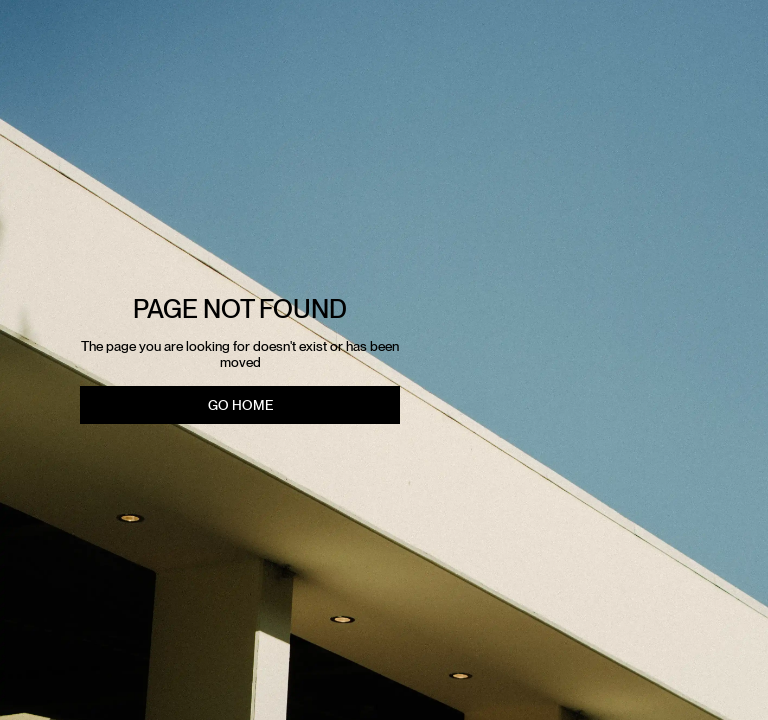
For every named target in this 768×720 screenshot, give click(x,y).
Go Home (240, 405)
